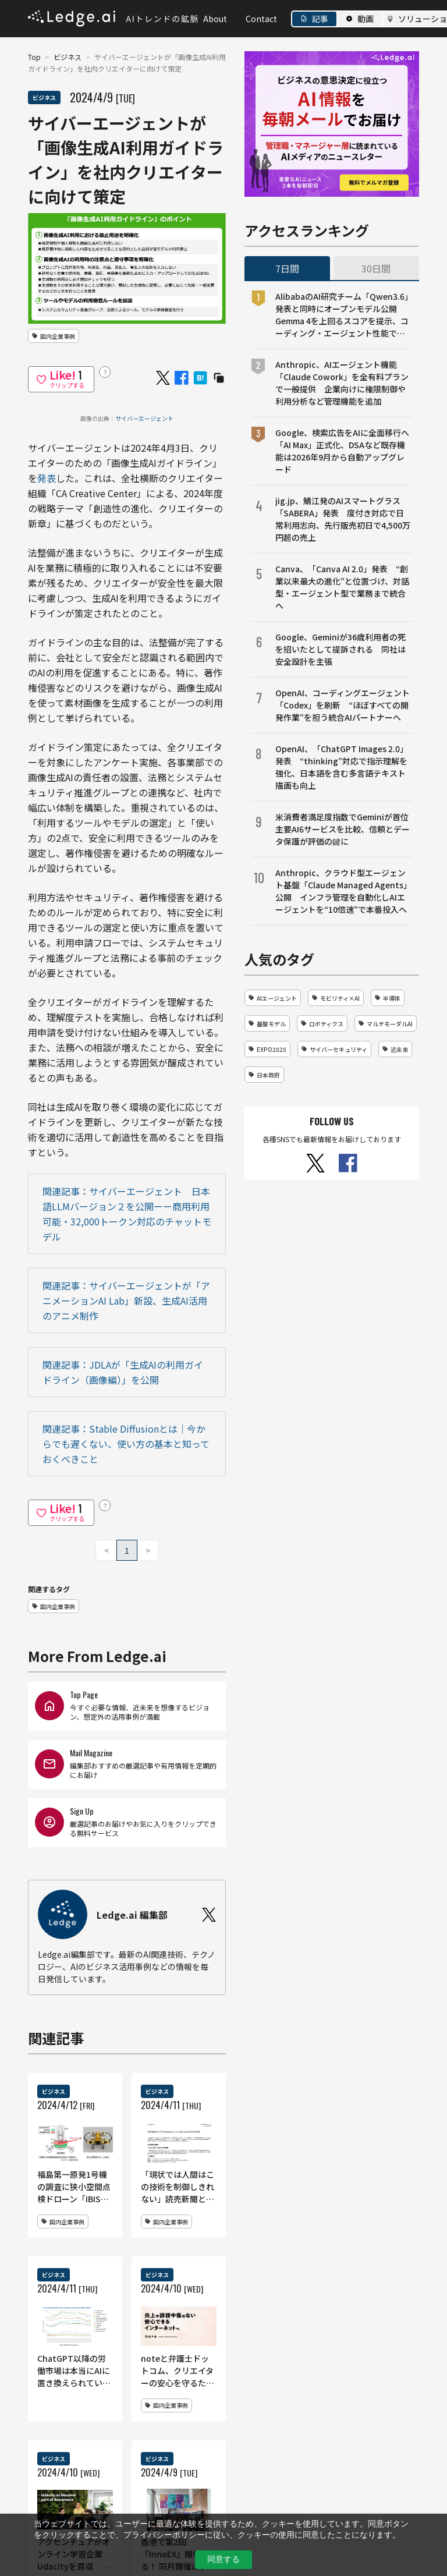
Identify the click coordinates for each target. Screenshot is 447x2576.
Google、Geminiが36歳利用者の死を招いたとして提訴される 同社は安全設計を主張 (340, 649)
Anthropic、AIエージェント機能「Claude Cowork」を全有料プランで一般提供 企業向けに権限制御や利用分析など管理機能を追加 (342, 383)
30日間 (376, 268)
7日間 (287, 268)
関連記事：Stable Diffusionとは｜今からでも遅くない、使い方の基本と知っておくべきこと (126, 1444)
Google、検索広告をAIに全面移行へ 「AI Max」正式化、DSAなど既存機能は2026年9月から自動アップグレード (343, 451)
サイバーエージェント (144, 418)
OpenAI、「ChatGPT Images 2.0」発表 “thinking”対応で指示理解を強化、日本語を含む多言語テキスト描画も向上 (341, 767)
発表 (46, 478)
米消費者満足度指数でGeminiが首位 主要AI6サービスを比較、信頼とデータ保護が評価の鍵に (343, 829)
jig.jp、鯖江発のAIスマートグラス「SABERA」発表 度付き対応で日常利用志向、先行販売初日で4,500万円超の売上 (342, 519)
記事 (320, 18)
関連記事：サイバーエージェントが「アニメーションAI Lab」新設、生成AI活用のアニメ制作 (126, 1300)
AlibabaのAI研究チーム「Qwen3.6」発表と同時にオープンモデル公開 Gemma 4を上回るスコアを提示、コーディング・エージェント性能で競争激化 (342, 314)
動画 (365, 18)
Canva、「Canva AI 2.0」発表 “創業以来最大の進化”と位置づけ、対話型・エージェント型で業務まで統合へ (342, 587)
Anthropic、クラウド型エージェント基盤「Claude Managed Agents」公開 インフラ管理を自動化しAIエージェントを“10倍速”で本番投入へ (343, 891)
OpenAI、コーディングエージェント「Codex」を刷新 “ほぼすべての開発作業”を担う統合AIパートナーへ (342, 705)
